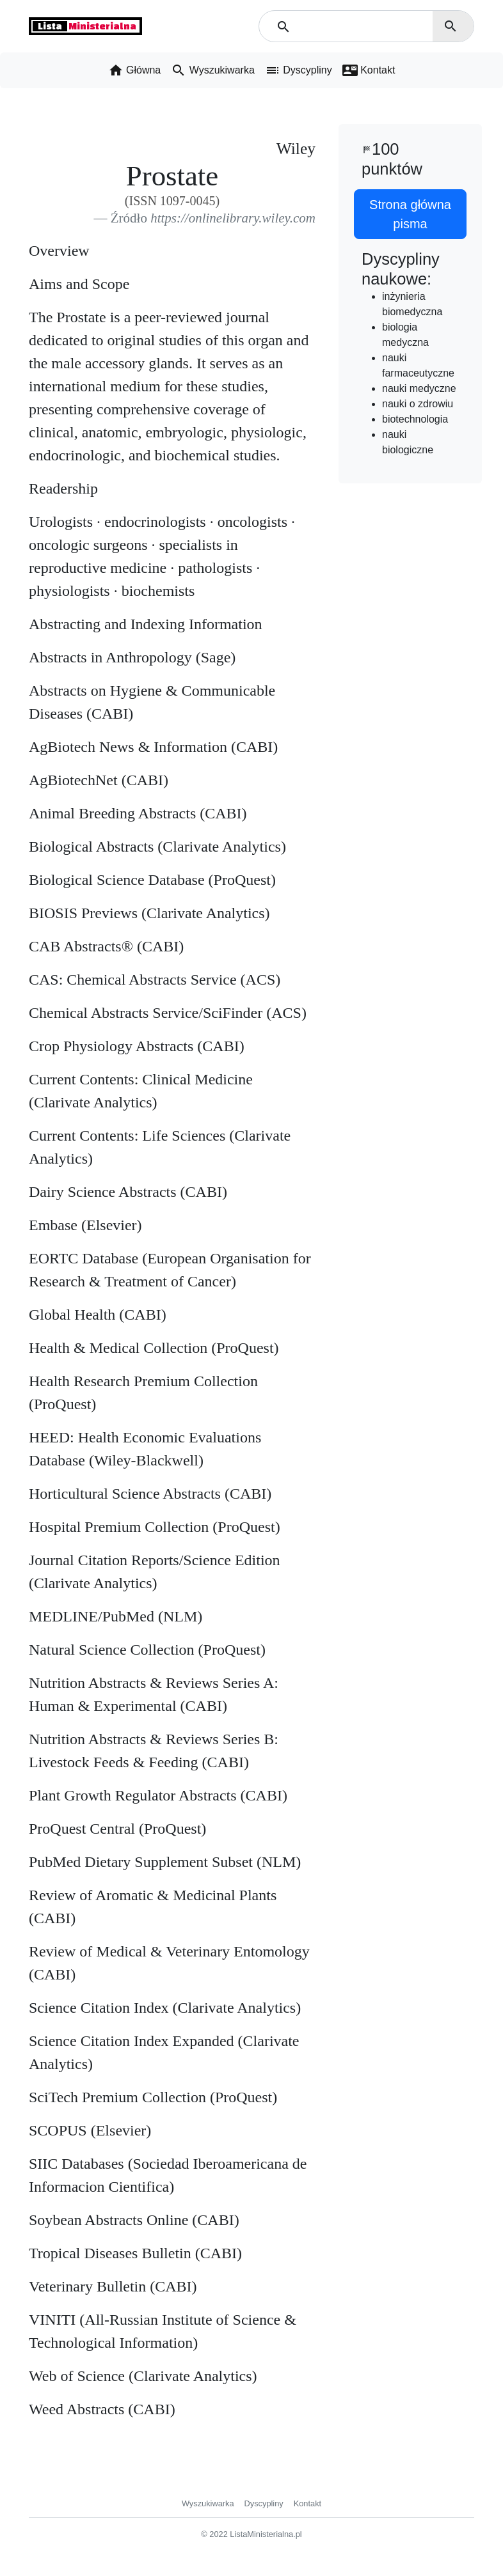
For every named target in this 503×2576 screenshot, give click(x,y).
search (450, 26)
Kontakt (307, 2503)
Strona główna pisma (410, 214)
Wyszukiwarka (208, 2503)
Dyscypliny (263, 2503)
